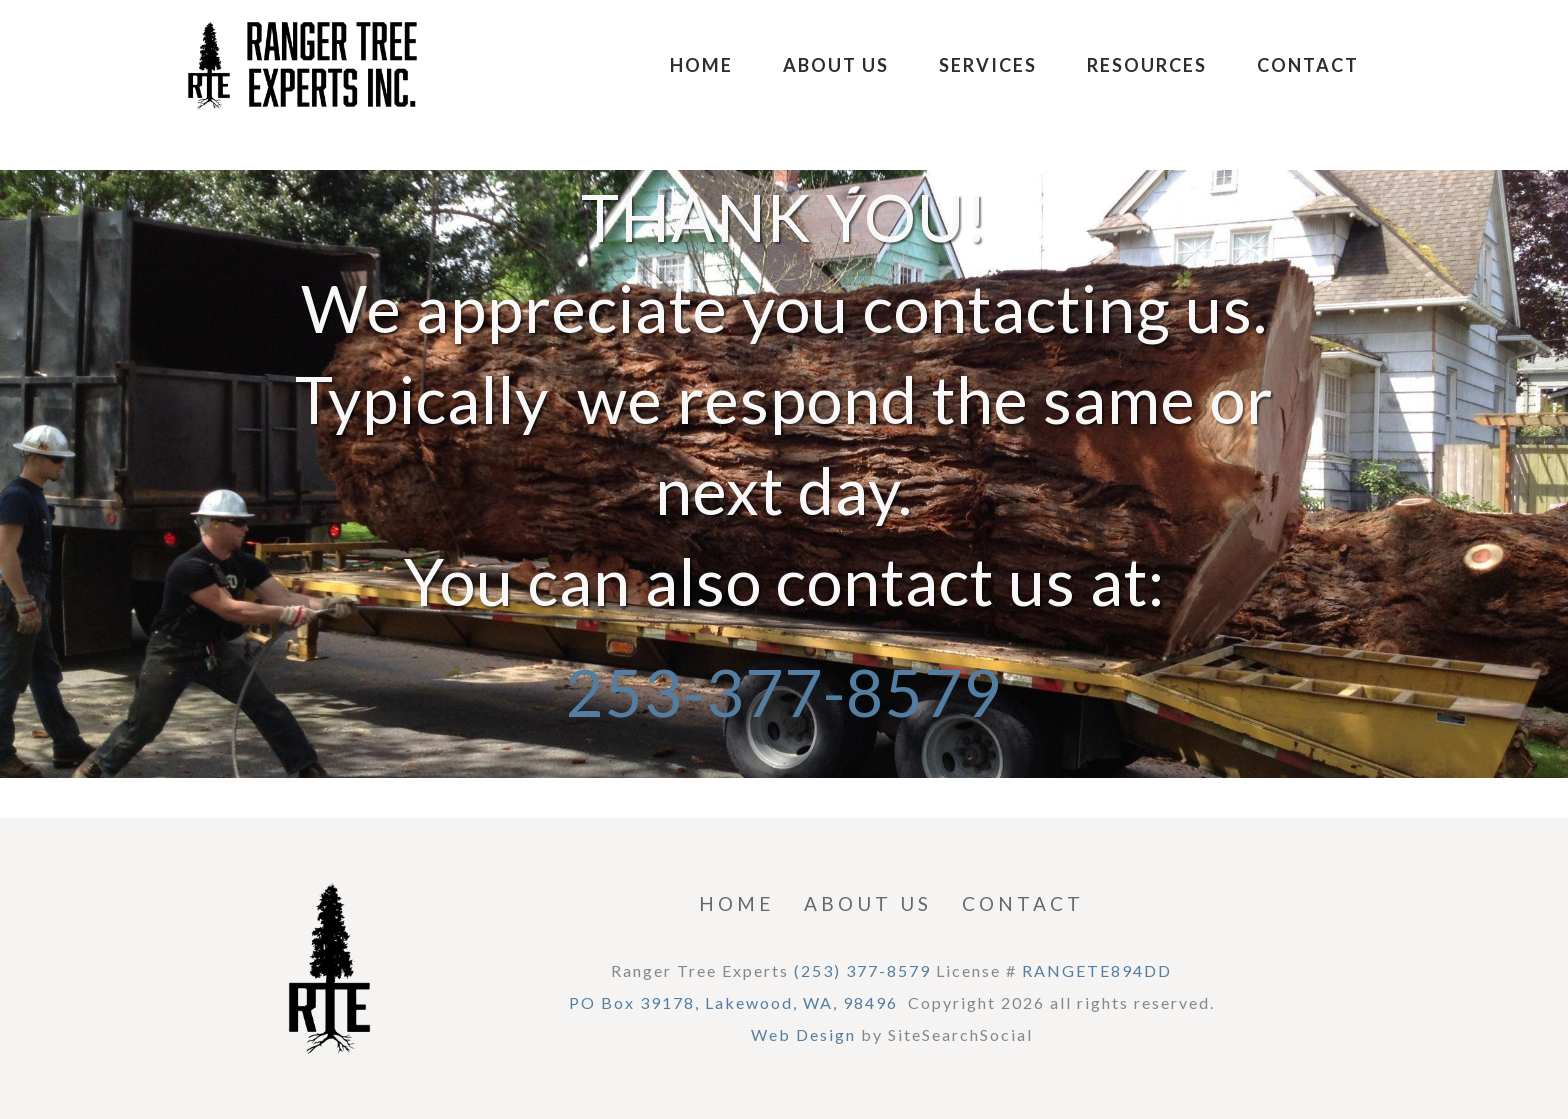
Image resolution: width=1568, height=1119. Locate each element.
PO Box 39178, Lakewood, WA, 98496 (733, 1002)
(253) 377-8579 (862, 970)
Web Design (803, 1034)
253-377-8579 (784, 692)
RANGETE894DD (1097, 970)
